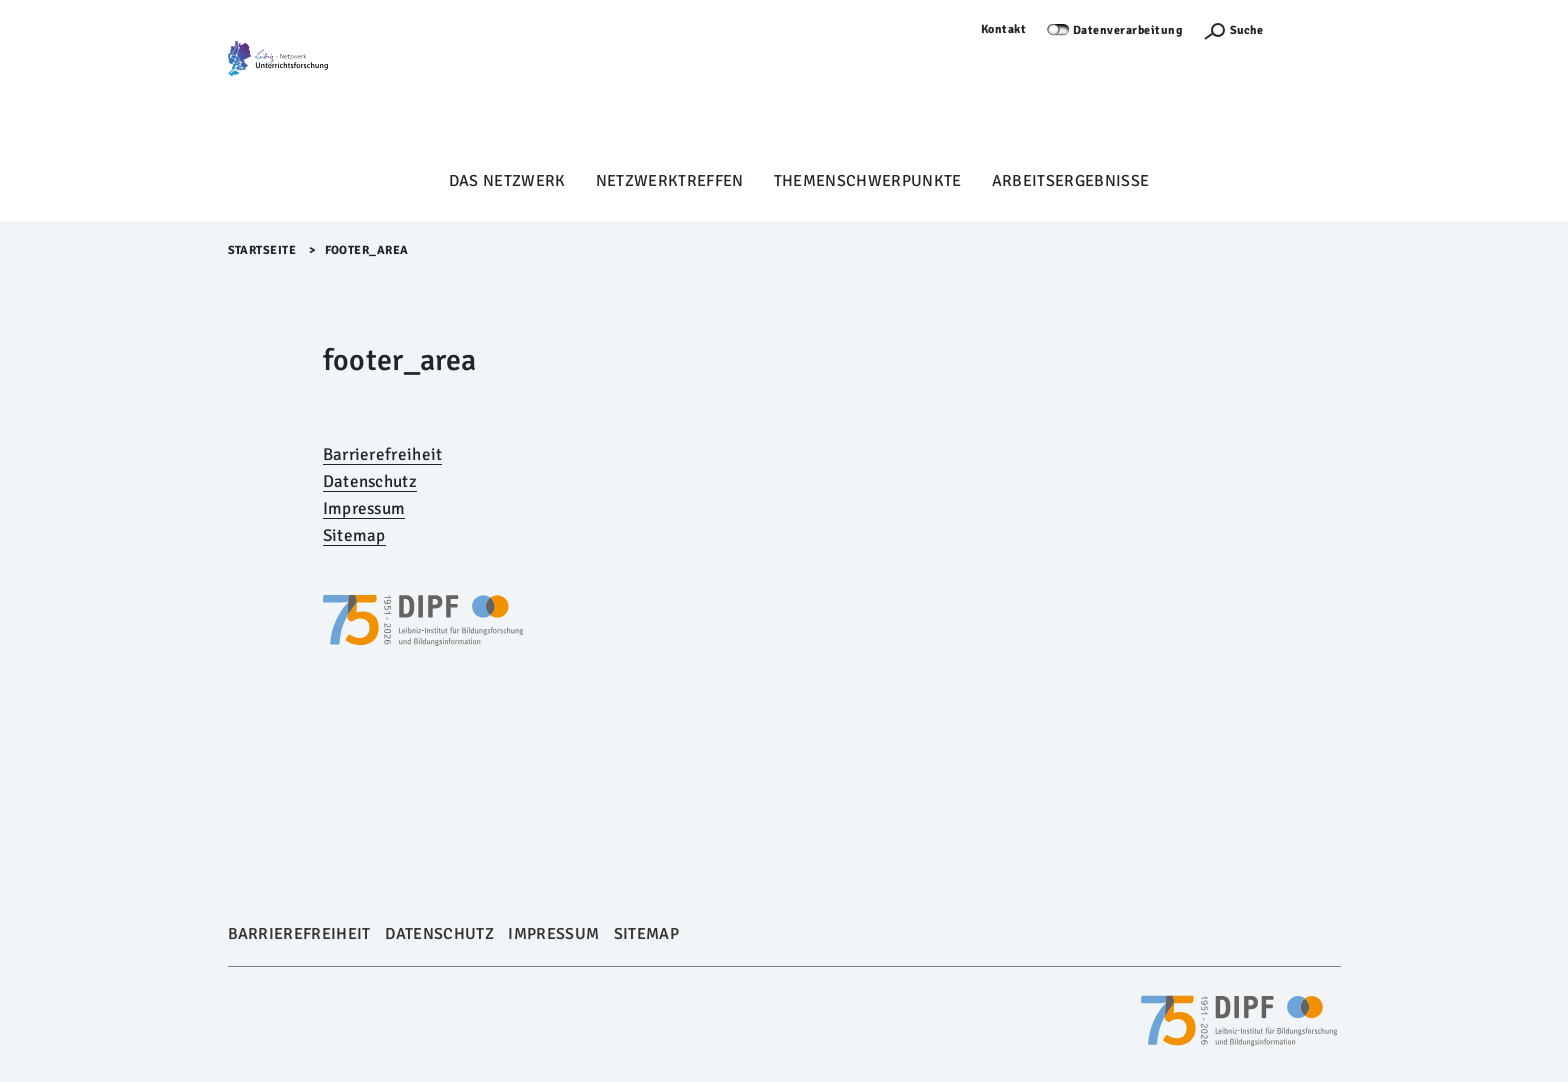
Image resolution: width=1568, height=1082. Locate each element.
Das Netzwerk (507, 181)
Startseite (262, 250)
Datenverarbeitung (1128, 30)
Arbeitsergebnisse (1071, 181)
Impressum (364, 508)
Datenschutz (370, 481)
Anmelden (1312, 29)
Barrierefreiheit (383, 454)
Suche (1246, 30)
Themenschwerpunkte (868, 181)
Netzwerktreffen (670, 181)
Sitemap (354, 535)
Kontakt (1004, 29)
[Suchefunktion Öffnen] (1233, 30)
